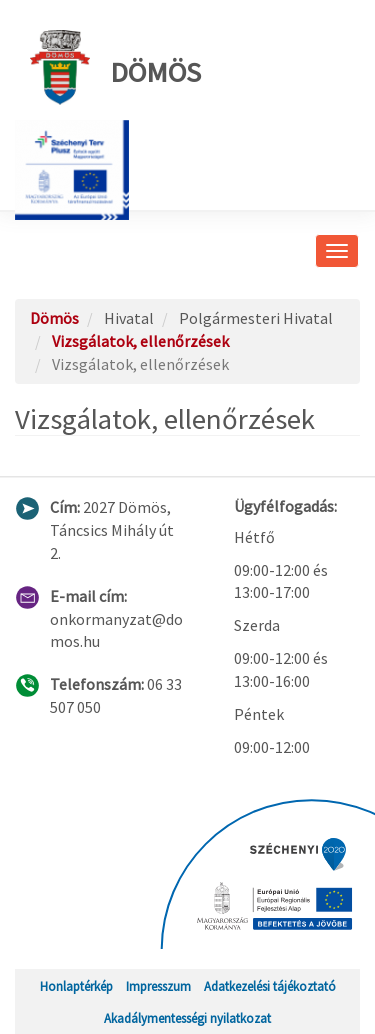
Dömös (115, 67)
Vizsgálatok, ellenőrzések (140, 341)
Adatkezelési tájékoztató (270, 986)
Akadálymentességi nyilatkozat (187, 1018)
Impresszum (158, 986)
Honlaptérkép (76, 986)
